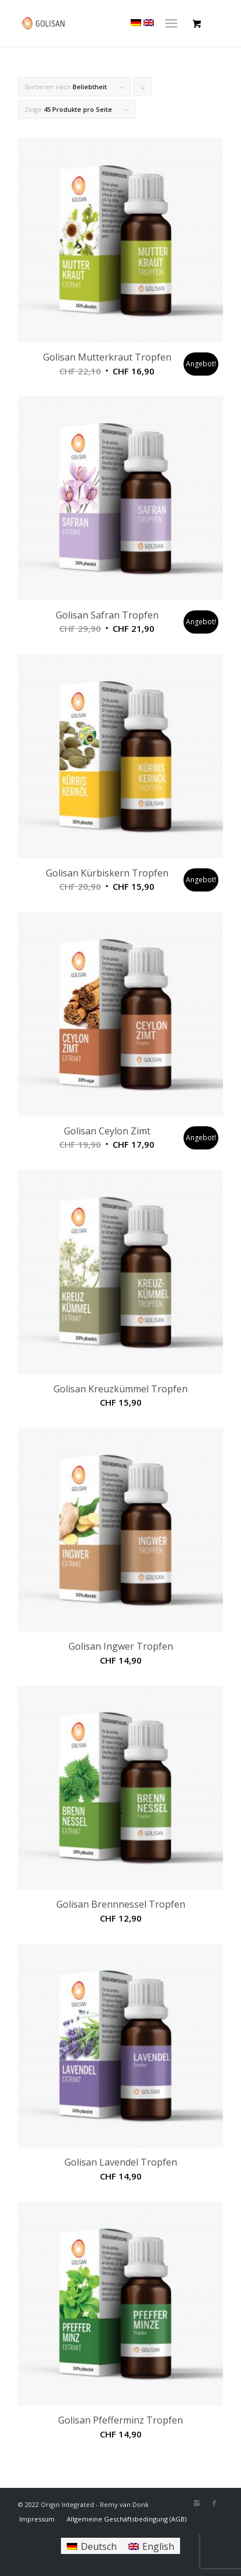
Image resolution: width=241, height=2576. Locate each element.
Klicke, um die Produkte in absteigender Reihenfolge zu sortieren (143, 89)
